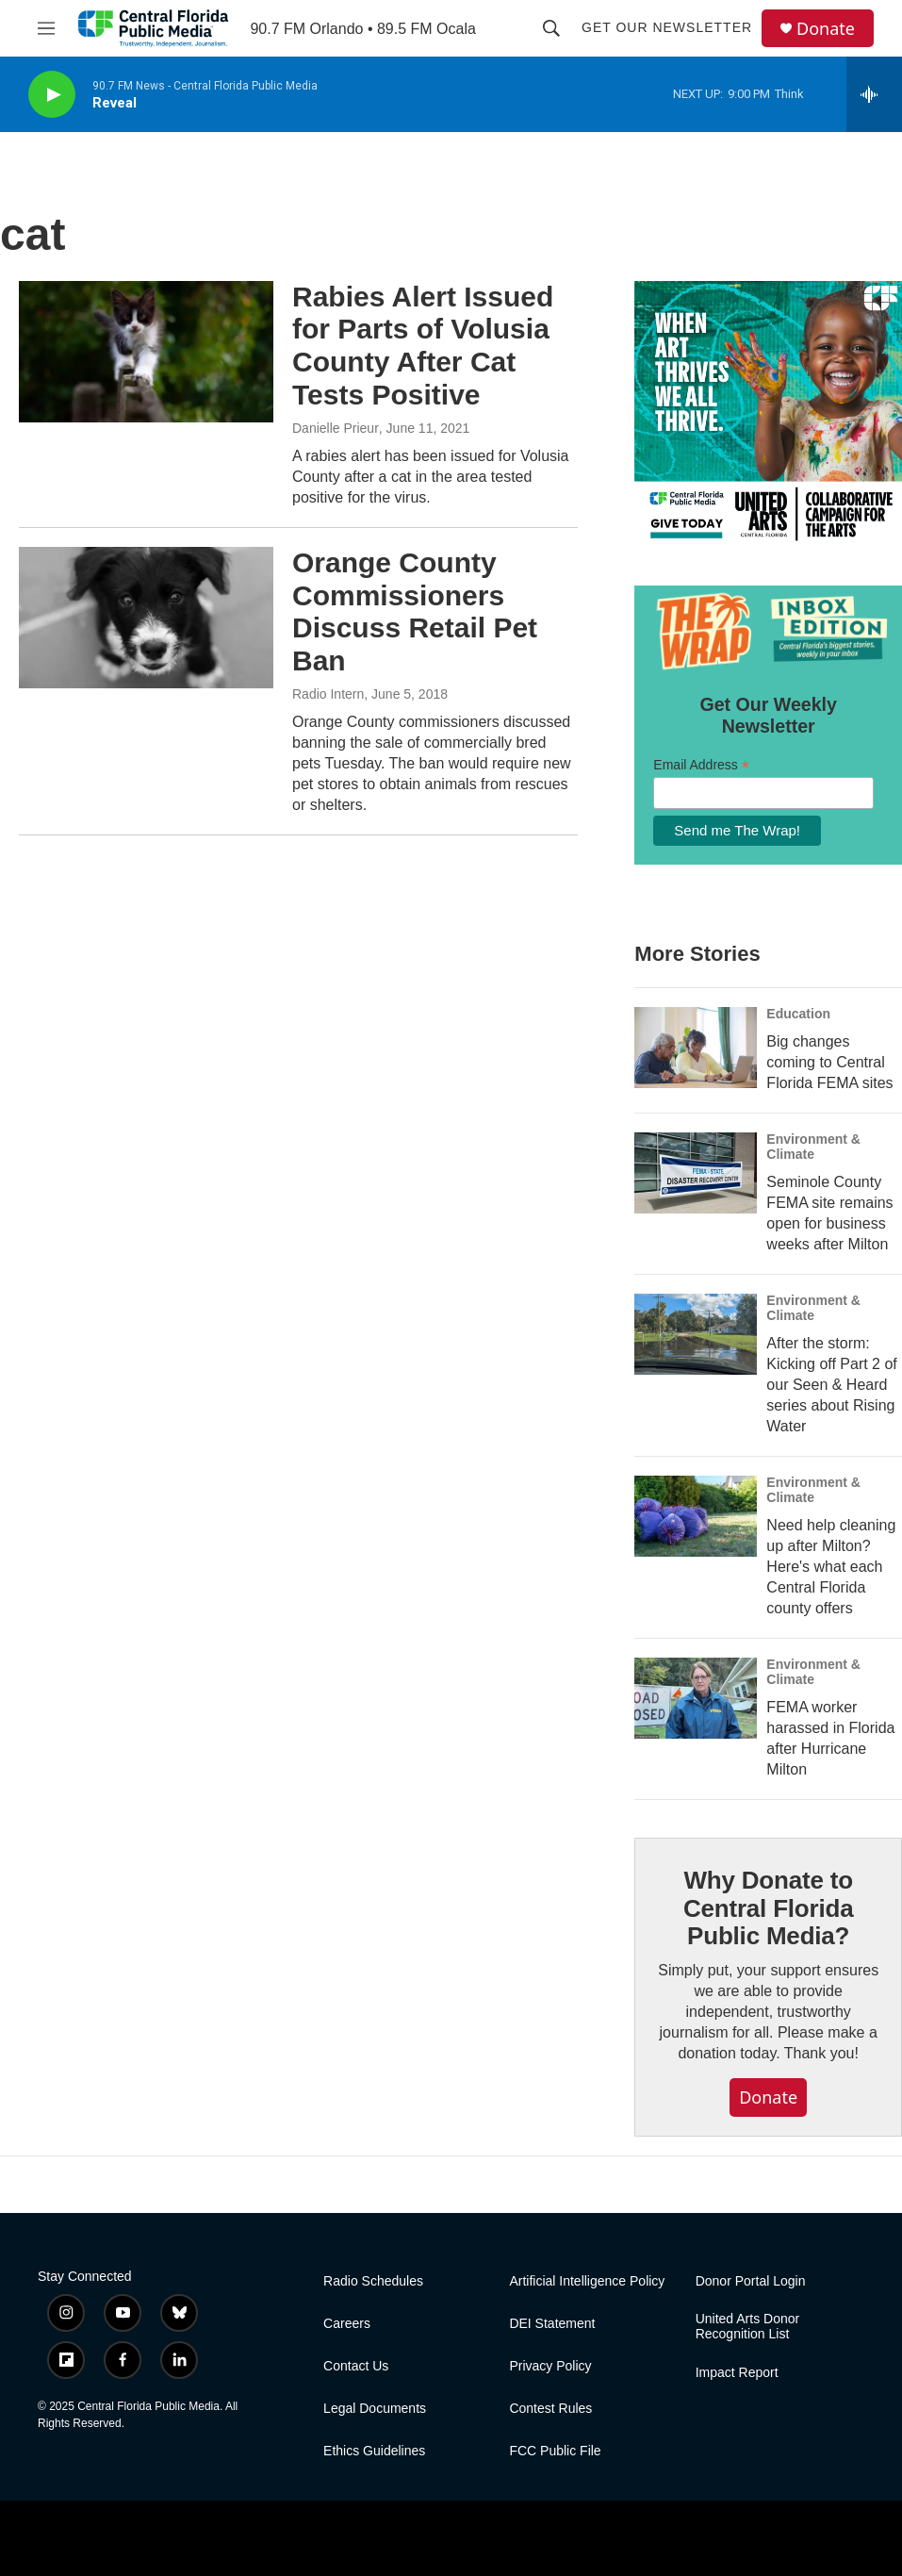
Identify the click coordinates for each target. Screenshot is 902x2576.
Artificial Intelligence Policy (586, 2281)
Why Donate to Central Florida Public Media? (768, 1908)
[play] (52, 95)
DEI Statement (552, 2324)
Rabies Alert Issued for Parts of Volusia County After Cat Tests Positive (422, 345)
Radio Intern (328, 694)
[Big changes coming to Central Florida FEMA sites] (695, 1047)
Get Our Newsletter (667, 27)
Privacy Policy (550, 2366)
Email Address (701, 765)
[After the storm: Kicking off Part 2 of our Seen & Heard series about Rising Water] (695, 1334)
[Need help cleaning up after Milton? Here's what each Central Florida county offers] (695, 1516)
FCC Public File (554, 2451)
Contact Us (355, 2366)
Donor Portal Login (751, 2281)
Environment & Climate (813, 1146)
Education (798, 1013)
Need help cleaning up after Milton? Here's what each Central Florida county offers (830, 1566)
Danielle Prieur (335, 428)
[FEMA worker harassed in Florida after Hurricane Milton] (695, 1698)
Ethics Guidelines (374, 2451)
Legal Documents (374, 2409)
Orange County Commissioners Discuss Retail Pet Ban (414, 611)
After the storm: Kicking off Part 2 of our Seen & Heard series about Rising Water (831, 1384)
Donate (825, 29)
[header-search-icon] (551, 28)
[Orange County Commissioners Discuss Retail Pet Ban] (146, 617)
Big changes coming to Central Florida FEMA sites (829, 1062)
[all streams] (874, 94)
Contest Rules (550, 2409)
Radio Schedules (373, 2281)
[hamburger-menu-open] (46, 28)
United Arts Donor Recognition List (748, 2326)
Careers (346, 2324)
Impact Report (737, 2373)
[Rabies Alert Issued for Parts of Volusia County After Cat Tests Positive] (146, 351)
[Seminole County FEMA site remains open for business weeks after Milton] (695, 1173)
